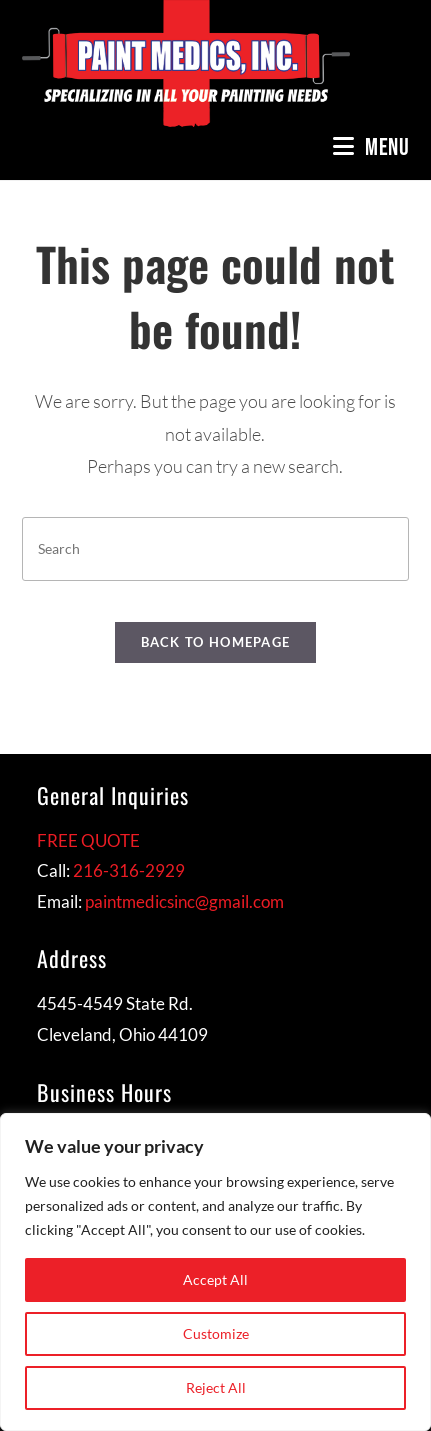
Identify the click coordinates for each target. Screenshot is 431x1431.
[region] (215, 1272)
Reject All (216, 1387)
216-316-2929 (129, 870)
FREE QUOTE (88, 840)
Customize (216, 1333)
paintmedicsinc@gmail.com (184, 901)
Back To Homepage (216, 642)
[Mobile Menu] (371, 147)
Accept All (215, 1279)
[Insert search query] (216, 548)
